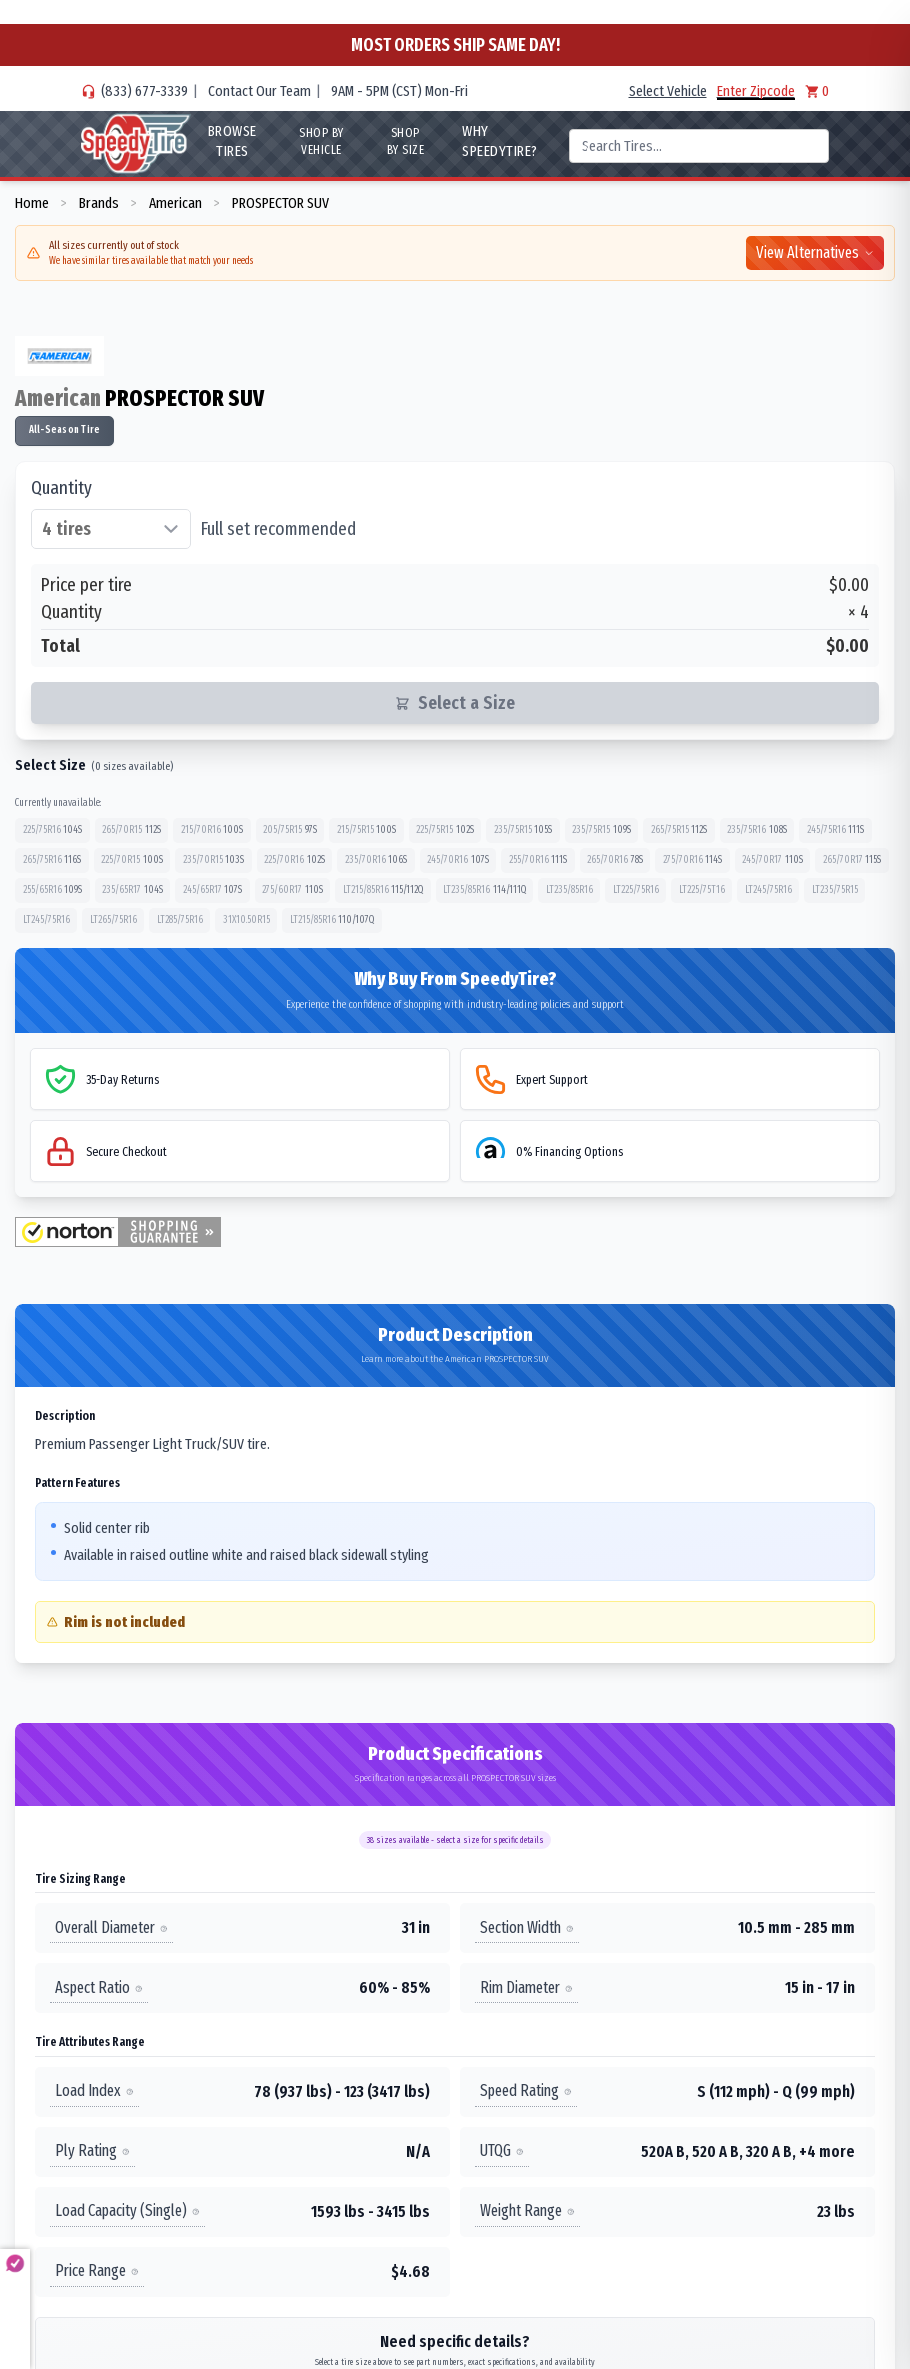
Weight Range (527, 2211)
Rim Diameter (526, 1987)
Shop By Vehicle (321, 141)
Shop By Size (406, 141)
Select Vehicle (668, 91)
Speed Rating (526, 2091)
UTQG (502, 2151)
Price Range (97, 2271)
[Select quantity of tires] (111, 529)
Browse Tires (232, 141)
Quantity (61, 488)
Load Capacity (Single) (127, 2211)
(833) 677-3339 (144, 91)
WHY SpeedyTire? (500, 141)
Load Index (94, 2091)
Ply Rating (92, 2151)
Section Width (527, 1927)
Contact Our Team (259, 91)
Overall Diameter (111, 1927)
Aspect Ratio (99, 1987)
